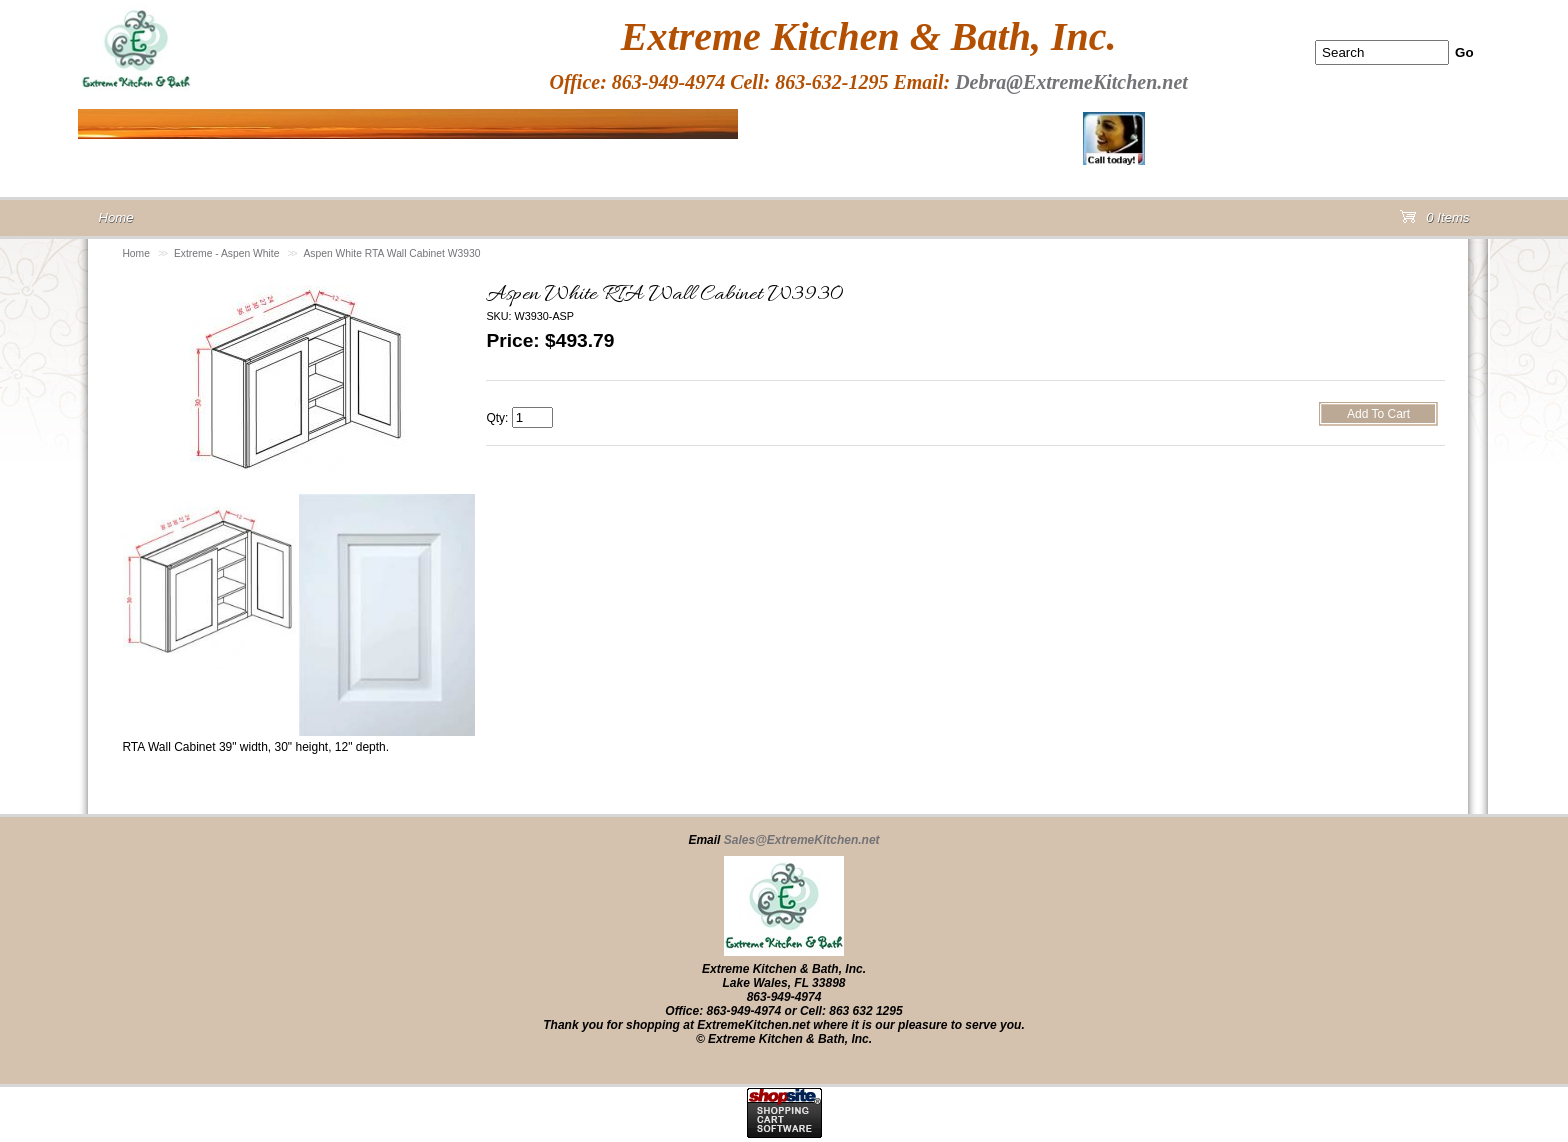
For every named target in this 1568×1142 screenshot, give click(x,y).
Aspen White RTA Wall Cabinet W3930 (391, 253)
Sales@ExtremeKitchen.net (802, 840)
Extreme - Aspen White (226, 253)
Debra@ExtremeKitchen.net (1071, 82)
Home (136, 253)
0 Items (1435, 221)
